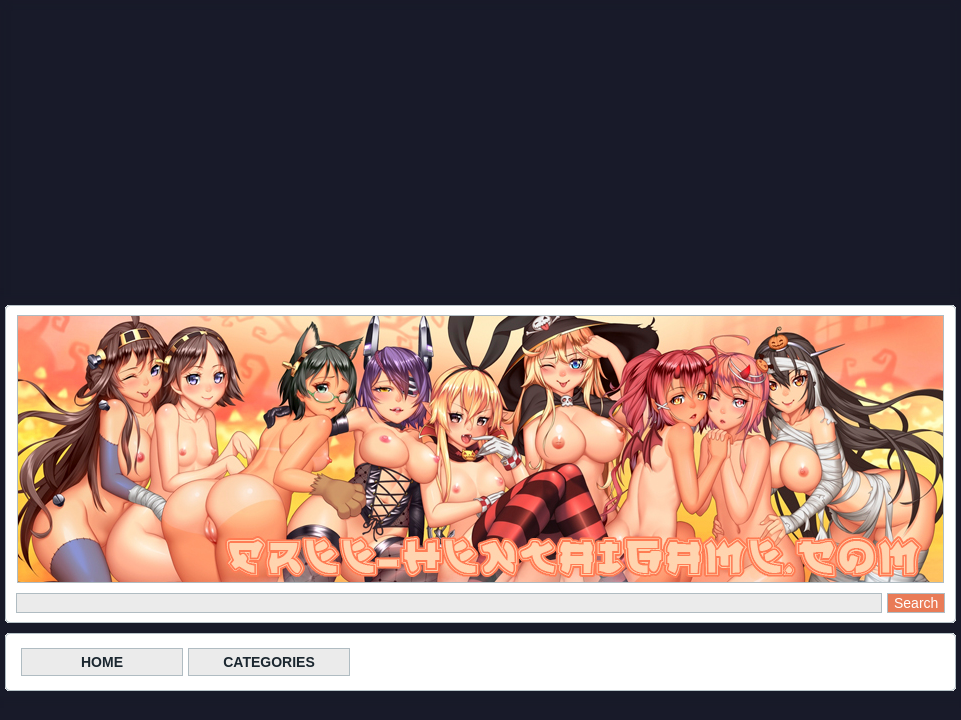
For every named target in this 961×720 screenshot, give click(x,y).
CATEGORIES (269, 662)
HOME (102, 662)
